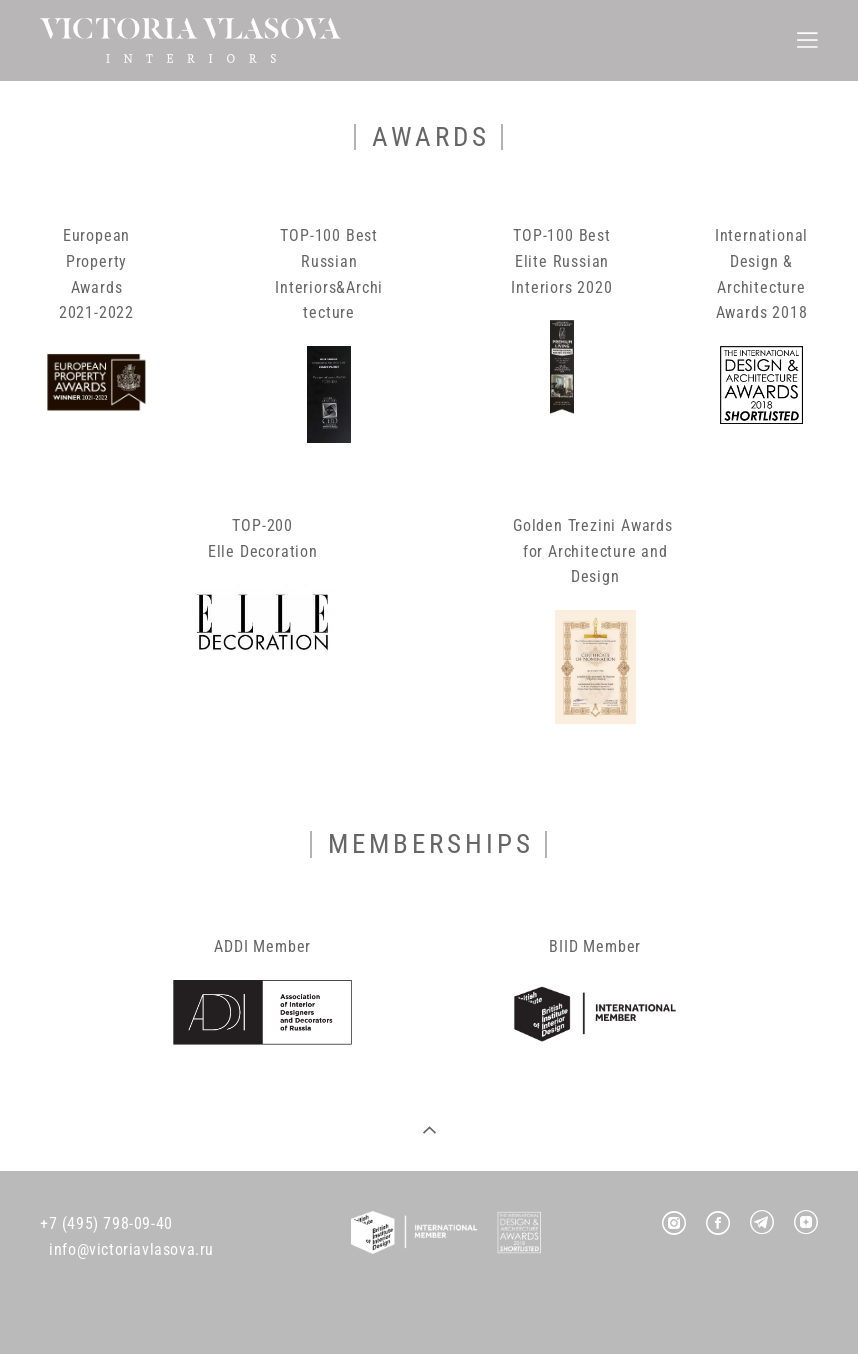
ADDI (231, 946)
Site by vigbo (428, 1307)
